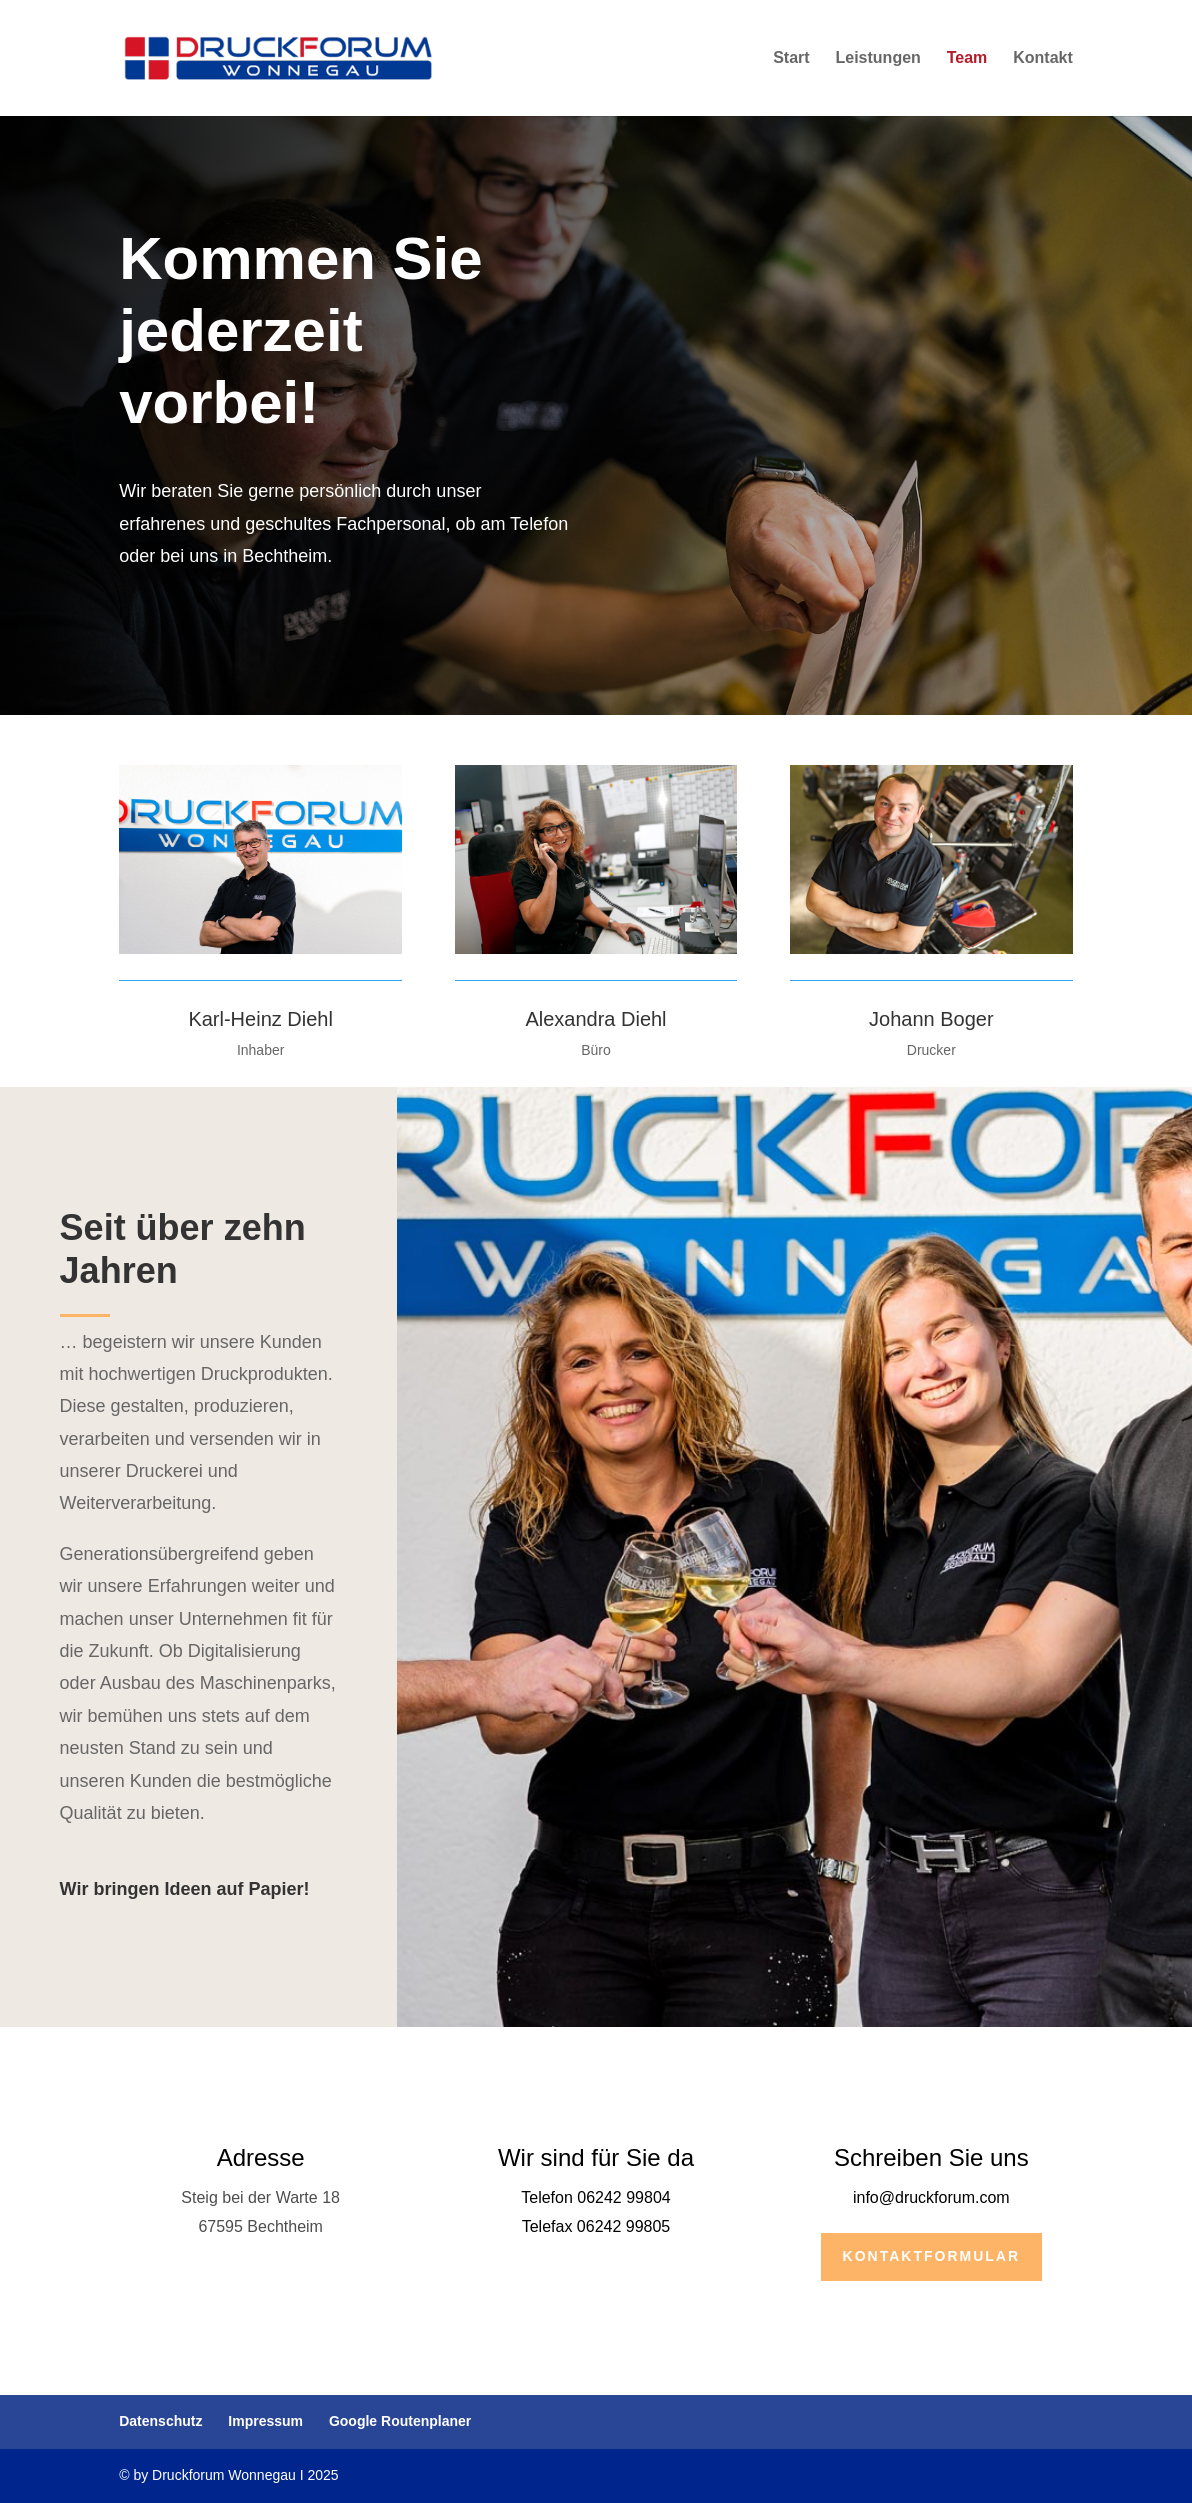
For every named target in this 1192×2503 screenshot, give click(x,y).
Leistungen (878, 58)
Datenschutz (160, 2421)
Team (967, 58)
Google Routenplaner (400, 2421)
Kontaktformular (932, 2256)
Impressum (265, 2421)
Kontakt (1043, 58)
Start (791, 58)
